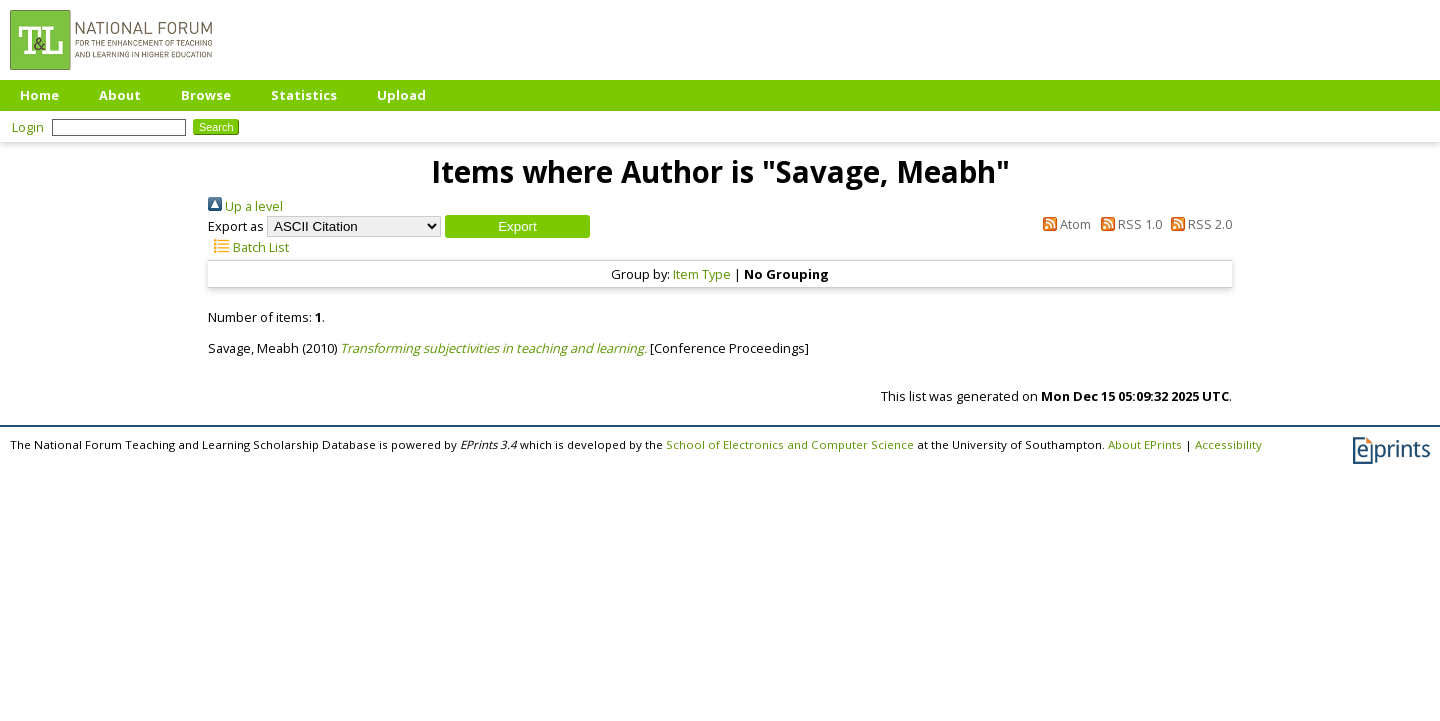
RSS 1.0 (1127, 224)
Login (28, 127)
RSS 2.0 (1198, 224)
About (120, 95)
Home (39, 95)
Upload (401, 95)
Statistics (304, 95)
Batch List (248, 247)
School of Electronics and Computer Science (790, 444)
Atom (1064, 224)
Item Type (702, 274)
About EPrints (1145, 444)
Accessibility (1228, 444)
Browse (206, 95)
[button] (517, 226)
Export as (236, 226)
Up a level (245, 206)
